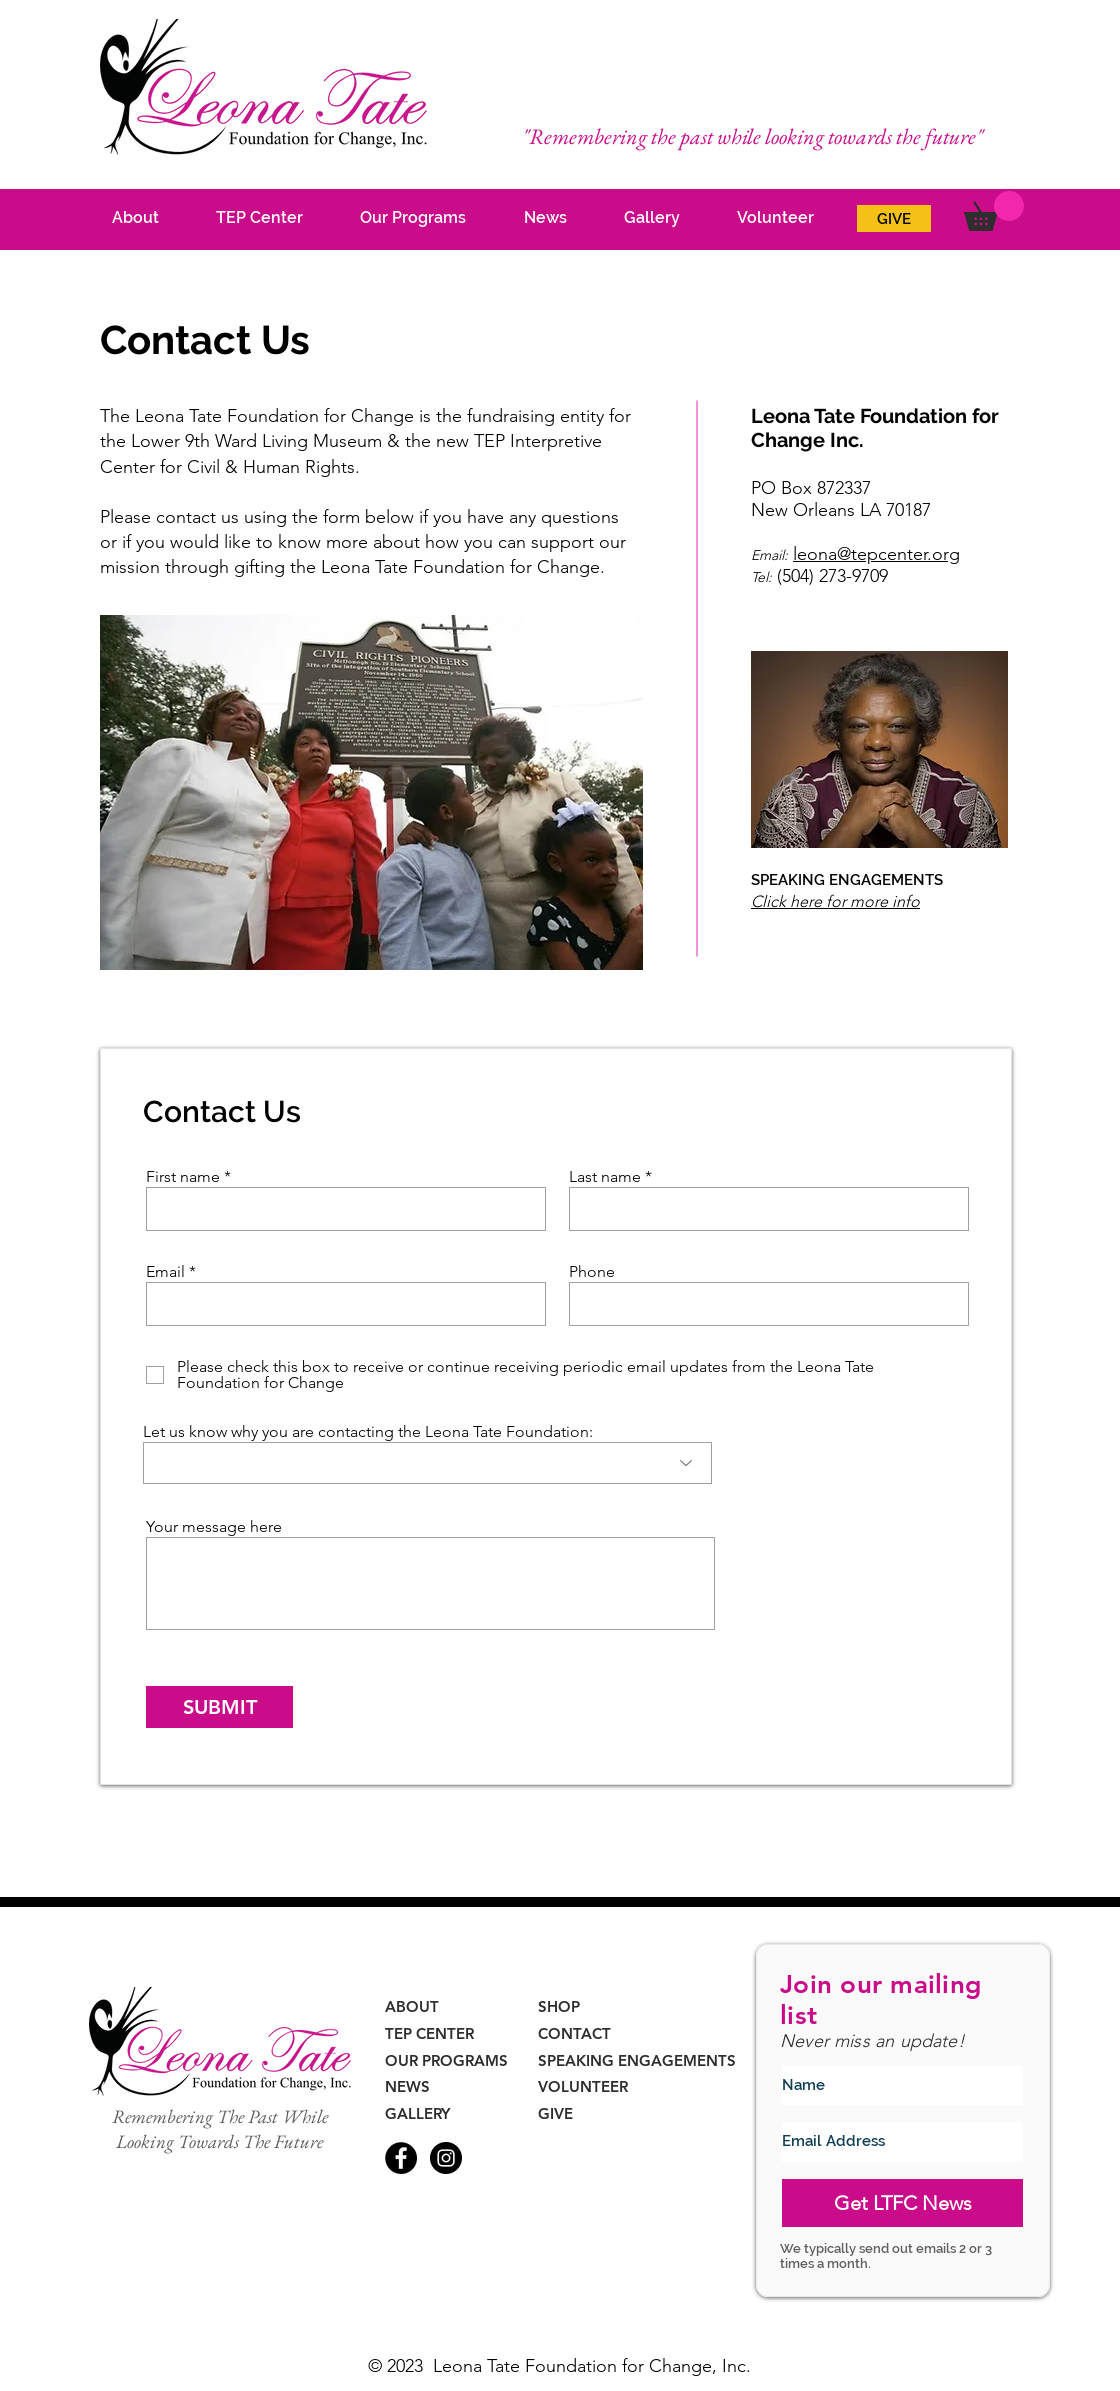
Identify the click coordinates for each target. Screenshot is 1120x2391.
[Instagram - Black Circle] (446, 2158)
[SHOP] (563, 2006)
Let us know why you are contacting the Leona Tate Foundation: (368, 1432)
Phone (592, 1272)
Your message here (214, 1527)
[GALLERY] (422, 2113)
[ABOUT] (415, 2006)
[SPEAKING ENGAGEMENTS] (642, 2060)
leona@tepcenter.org (876, 554)
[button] (994, 211)
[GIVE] (894, 218)
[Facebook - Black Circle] (401, 2158)
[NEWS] (415, 2086)
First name (183, 1177)
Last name (605, 1177)
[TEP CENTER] (431, 2033)
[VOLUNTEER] (584, 2086)
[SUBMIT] (219, 1707)
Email (165, 1272)
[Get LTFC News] (902, 2203)
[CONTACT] (577, 2033)
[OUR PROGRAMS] (448, 2060)
